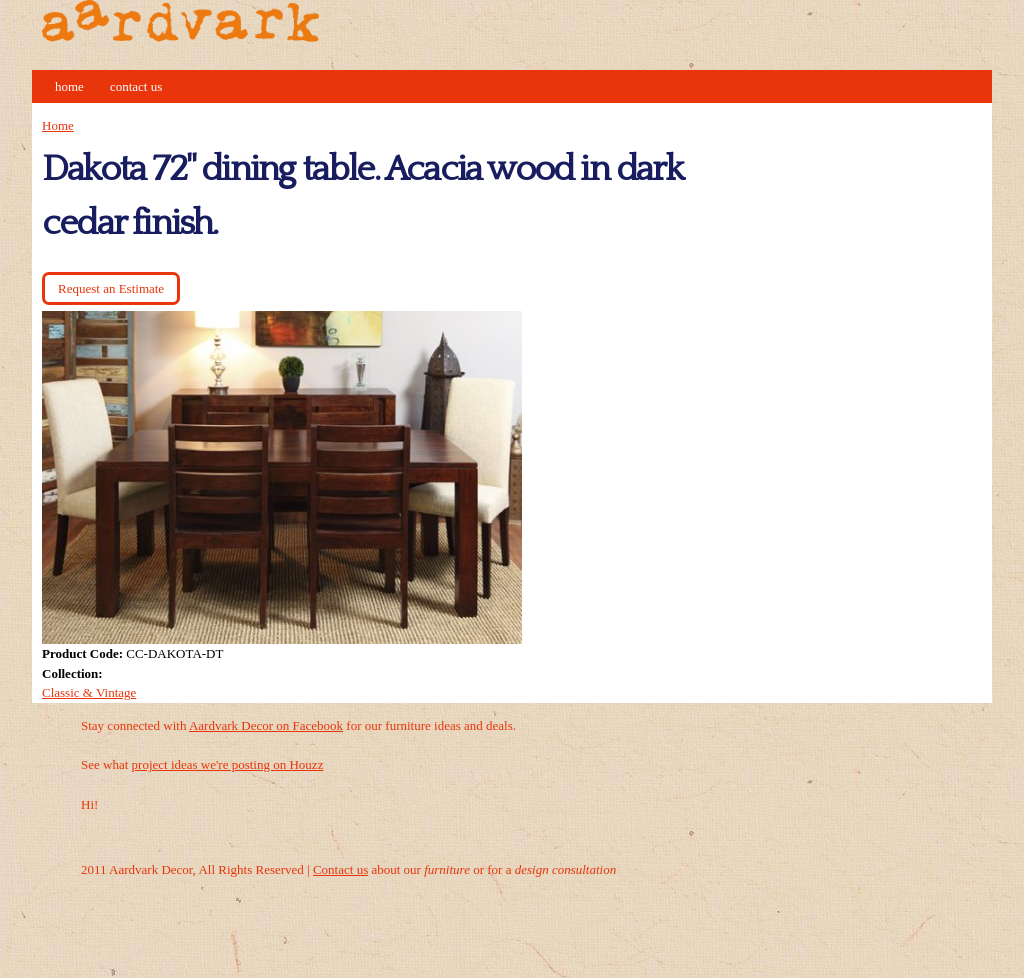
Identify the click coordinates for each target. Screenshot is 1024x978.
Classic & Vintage (89, 692)
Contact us (340, 869)
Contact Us (136, 86)
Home (69, 86)
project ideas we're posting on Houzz (228, 764)
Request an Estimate (111, 288)
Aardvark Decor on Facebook (266, 725)
